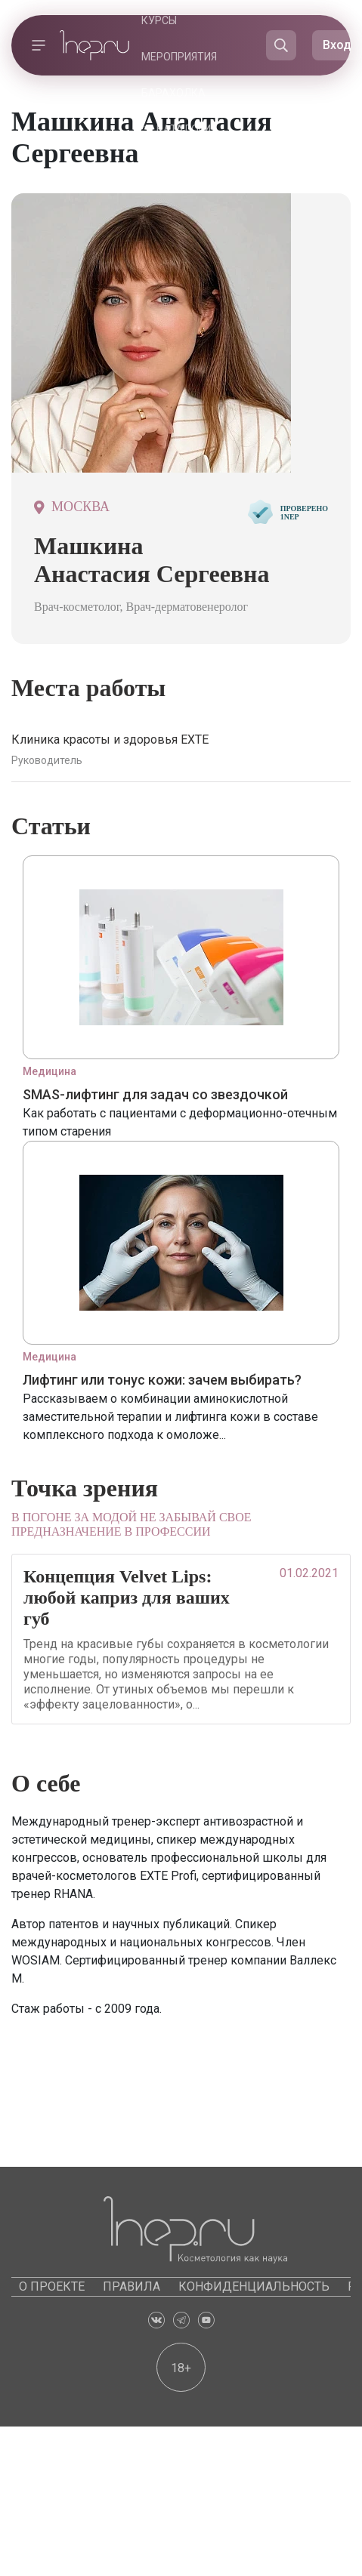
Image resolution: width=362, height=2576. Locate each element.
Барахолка (173, 93)
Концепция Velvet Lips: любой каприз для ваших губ (126, 1597)
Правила (131, 2286)
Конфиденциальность (254, 2286)
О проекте (52, 2286)
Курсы (159, 20)
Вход (337, 45)
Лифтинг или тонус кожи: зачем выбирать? (162, 1380)
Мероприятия (179, 57)
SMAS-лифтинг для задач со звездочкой (155, 1094)
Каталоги (183, 129)
